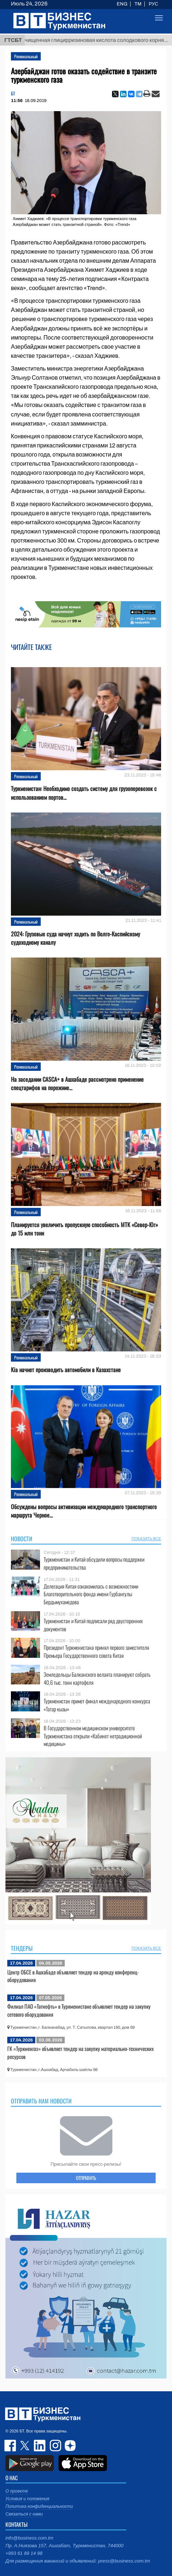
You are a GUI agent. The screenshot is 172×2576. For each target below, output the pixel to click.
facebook (11, 2445)
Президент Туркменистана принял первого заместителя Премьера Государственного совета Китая (96, 1651)
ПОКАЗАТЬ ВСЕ (146, 1538)
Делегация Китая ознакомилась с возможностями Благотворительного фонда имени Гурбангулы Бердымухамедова (91, 1594)
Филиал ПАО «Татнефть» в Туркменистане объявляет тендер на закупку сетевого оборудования (79, 2010)
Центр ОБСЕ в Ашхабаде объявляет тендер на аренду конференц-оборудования (73, 1976)
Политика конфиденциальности (39, 2506)
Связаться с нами (24, 2514)
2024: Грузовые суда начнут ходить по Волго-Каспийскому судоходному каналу (75, 938)
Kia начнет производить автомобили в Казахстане (66, 1370)
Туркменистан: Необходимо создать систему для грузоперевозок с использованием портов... (84, 792)
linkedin (40, 2445)
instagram (54, 2445)
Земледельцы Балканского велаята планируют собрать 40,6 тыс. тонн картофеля (97, 1678)
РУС (153, 4)
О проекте (16, 2491)
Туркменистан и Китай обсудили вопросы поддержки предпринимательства (94, 1563)
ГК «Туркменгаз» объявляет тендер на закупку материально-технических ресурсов (80, 2052)
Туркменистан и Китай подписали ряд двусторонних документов (93, 1625)
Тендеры (22, 1948)
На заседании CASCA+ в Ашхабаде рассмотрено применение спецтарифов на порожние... (77, 1083)
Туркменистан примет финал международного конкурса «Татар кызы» (97, 1705)
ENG (122, 4)
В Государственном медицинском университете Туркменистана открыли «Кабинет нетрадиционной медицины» (93, 1736)
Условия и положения (27, 2498)
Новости (21, 1538)
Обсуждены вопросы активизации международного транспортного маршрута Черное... (84, 1511)
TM (138, 4)
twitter (25, 2445)
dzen (69, 2445)
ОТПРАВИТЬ (86, 2177)
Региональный (25, 56)
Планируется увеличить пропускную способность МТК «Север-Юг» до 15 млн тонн (84, 1229)
